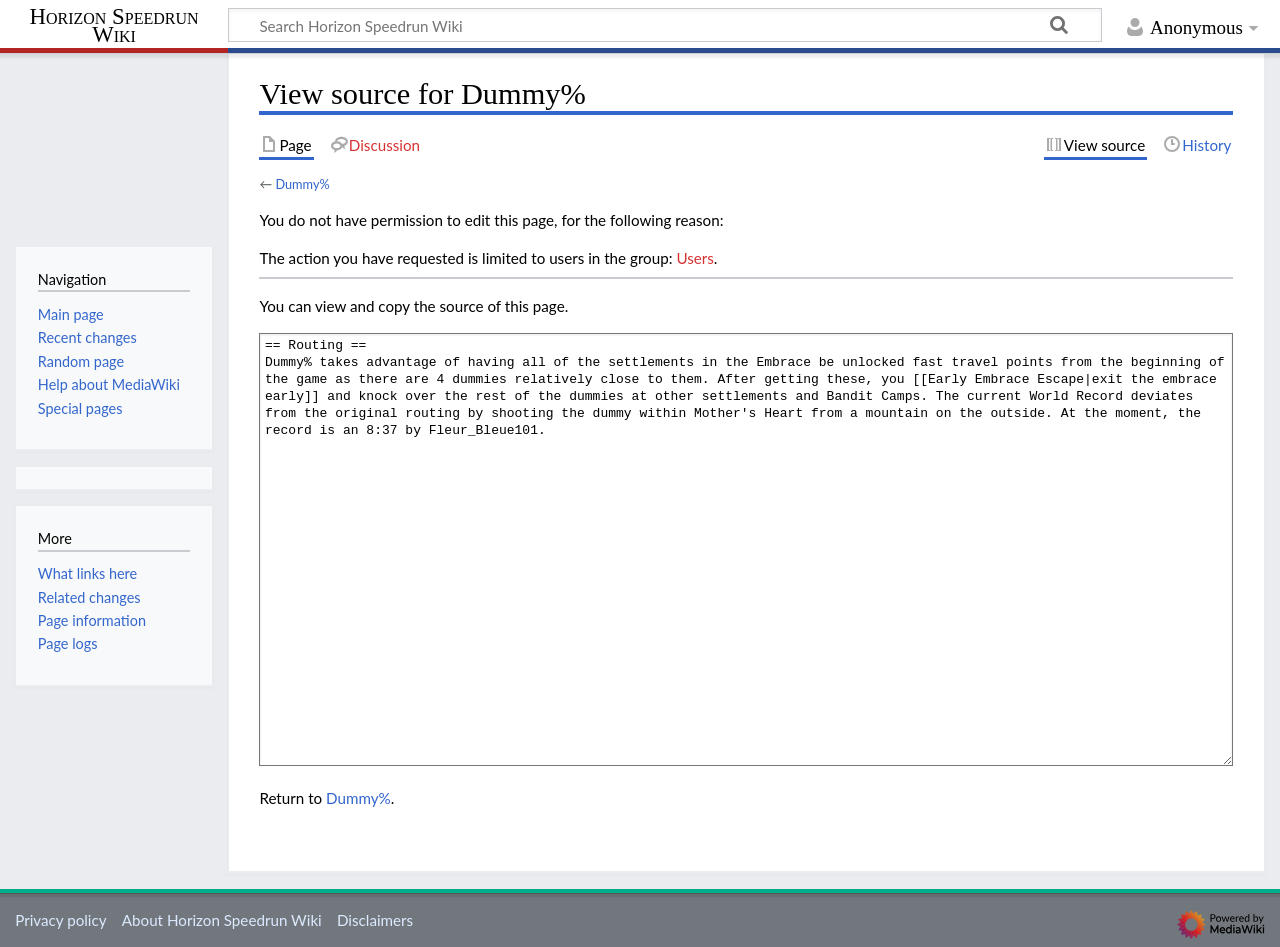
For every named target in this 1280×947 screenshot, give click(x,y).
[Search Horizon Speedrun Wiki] (665, 25)
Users (694, 258)
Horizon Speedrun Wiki (113, 26)
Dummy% (302, 184)
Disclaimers (375, 920)
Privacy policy (60, 920)
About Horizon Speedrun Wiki (222, 920)
